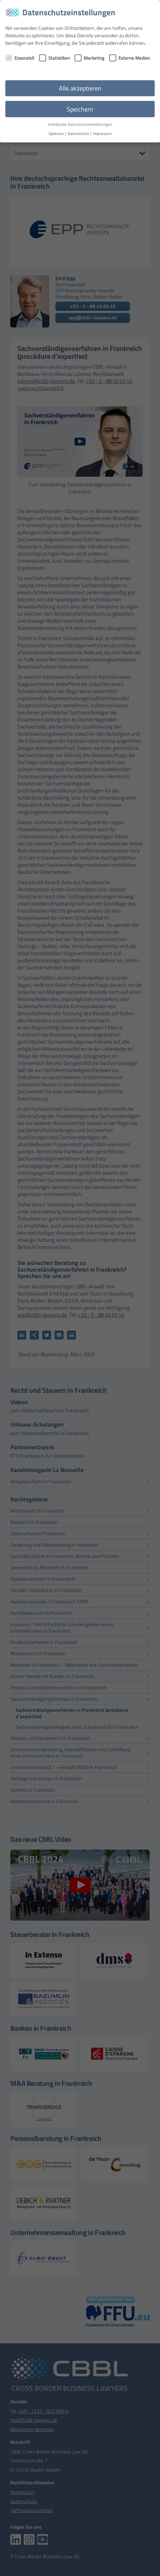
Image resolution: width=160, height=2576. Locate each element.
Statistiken (54, 57)
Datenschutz (79, 133)
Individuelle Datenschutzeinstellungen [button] (80, 124)
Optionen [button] (57, 133)
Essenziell (19, 57)
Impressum (102, 133)
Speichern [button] (80, 109)
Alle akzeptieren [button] (80, 88)
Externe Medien (129, 57)
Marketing (89, 57)
